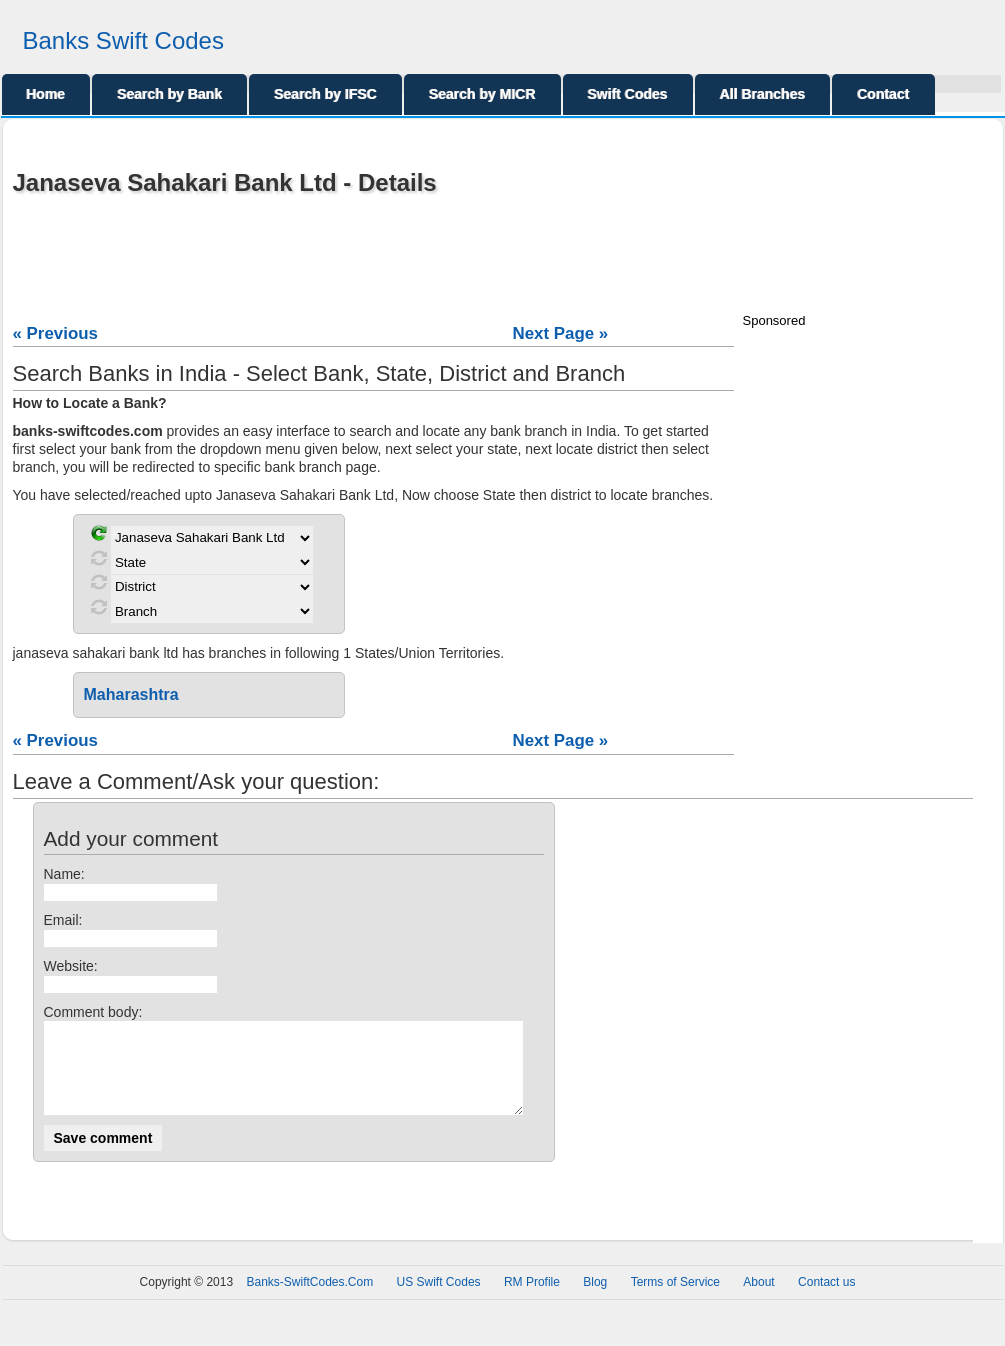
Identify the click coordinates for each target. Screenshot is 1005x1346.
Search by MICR (482, 94)
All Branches (763, 94)
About (758, 1300)
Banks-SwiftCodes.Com (309, 1300)
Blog (595, 1300)
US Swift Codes (439, 1300)
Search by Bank (169, 94)
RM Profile (532, 1300)
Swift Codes (628, 94)
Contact (883, 94)
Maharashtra (131, 694)
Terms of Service (675, 1300)
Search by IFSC (325, 94)
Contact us (826, 1300)
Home (46, 94)
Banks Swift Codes (123, 40)
